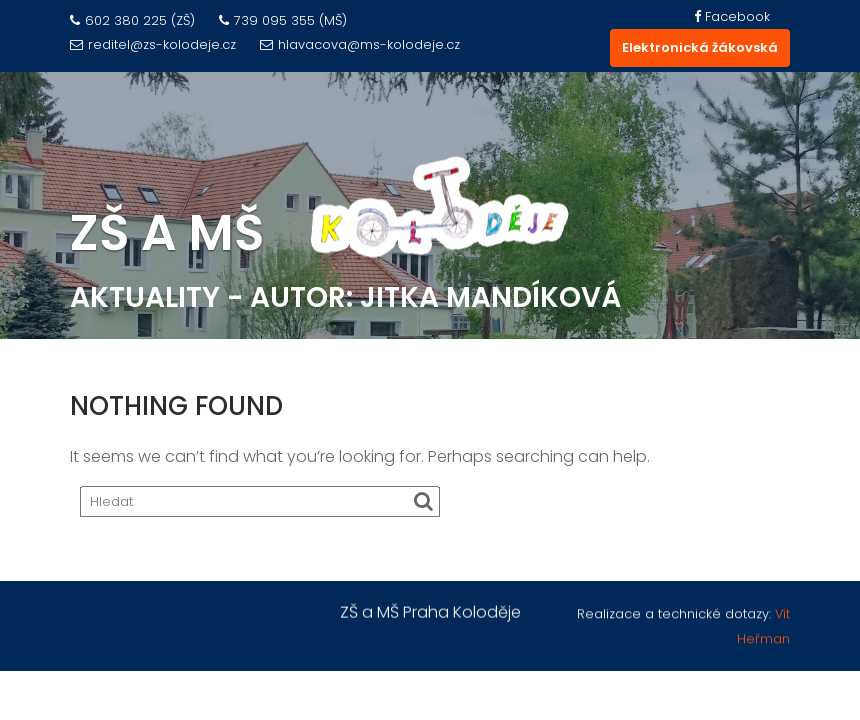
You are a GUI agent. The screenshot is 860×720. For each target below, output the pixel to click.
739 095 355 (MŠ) (283, 20)
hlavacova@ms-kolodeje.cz (360, 44)
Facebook (732, 16)
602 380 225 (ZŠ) (132, 20)
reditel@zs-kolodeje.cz (153, 44)
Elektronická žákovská (700, 47)
